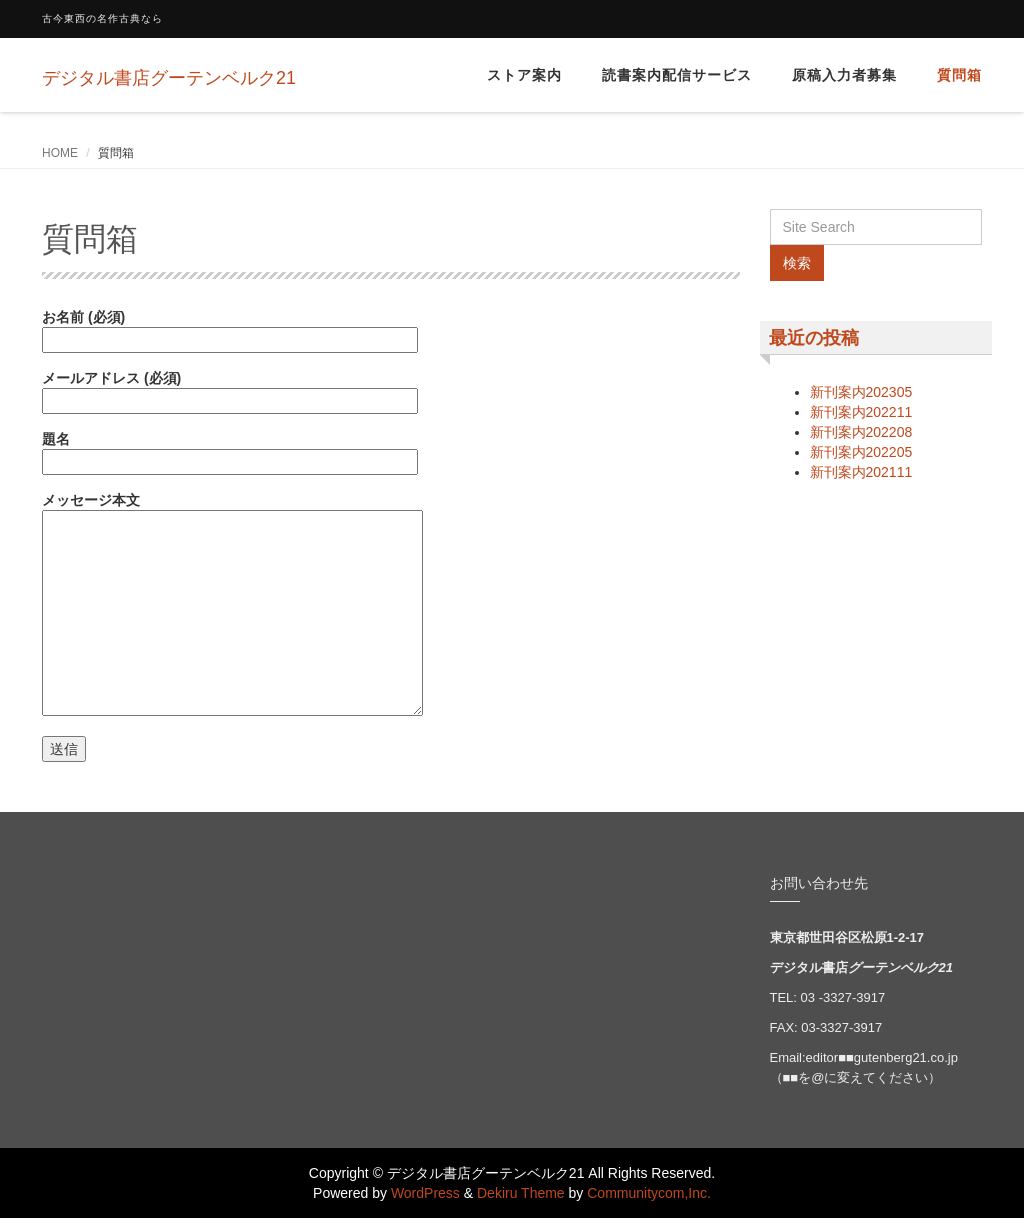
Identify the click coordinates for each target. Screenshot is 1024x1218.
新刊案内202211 (861, 412)
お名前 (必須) (230, 328)
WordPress (425, 1193)
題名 (230, 450)
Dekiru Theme (521, 1193)
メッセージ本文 (232, 605)
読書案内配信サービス (677, 75)
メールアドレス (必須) (230, 389)
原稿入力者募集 (844, 75)
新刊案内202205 (861, 452)
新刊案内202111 (861, 472)
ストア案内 (524, 75)
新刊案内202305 (861, 392)
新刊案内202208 (861, 432)
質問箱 (959, 75)
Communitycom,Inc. (649, 1193)
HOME (60, 153)
